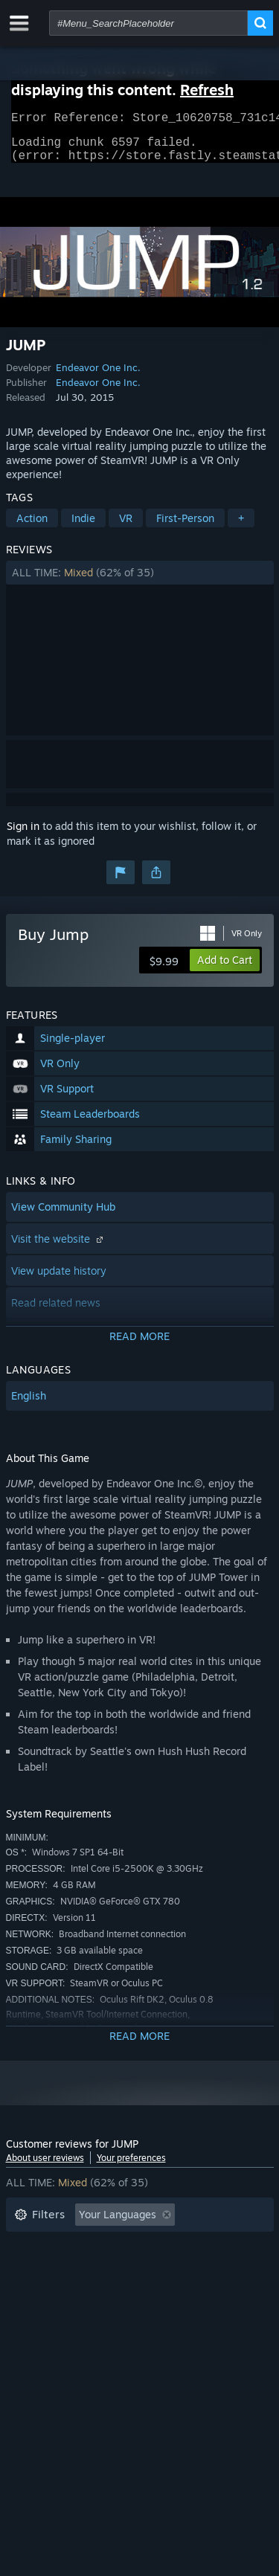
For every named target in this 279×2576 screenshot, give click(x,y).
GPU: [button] (198, 2290)
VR (125, 527)
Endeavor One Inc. (98, 376)
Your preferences (131, 2166)
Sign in (23, 834)
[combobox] (148, 23)
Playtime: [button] (37, 2268)
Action (32, 527)
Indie (83, 527)
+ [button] (241, 527)
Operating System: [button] (60, 2290)
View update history (58, 1279)
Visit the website (58, 1247)
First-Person (185, 527)
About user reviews (45, 2166)
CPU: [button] (145, 2290)
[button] (140, 581)
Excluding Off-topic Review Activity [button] (100, 2246)
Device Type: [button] (46, 2313)
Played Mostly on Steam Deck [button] (161, 2268)
